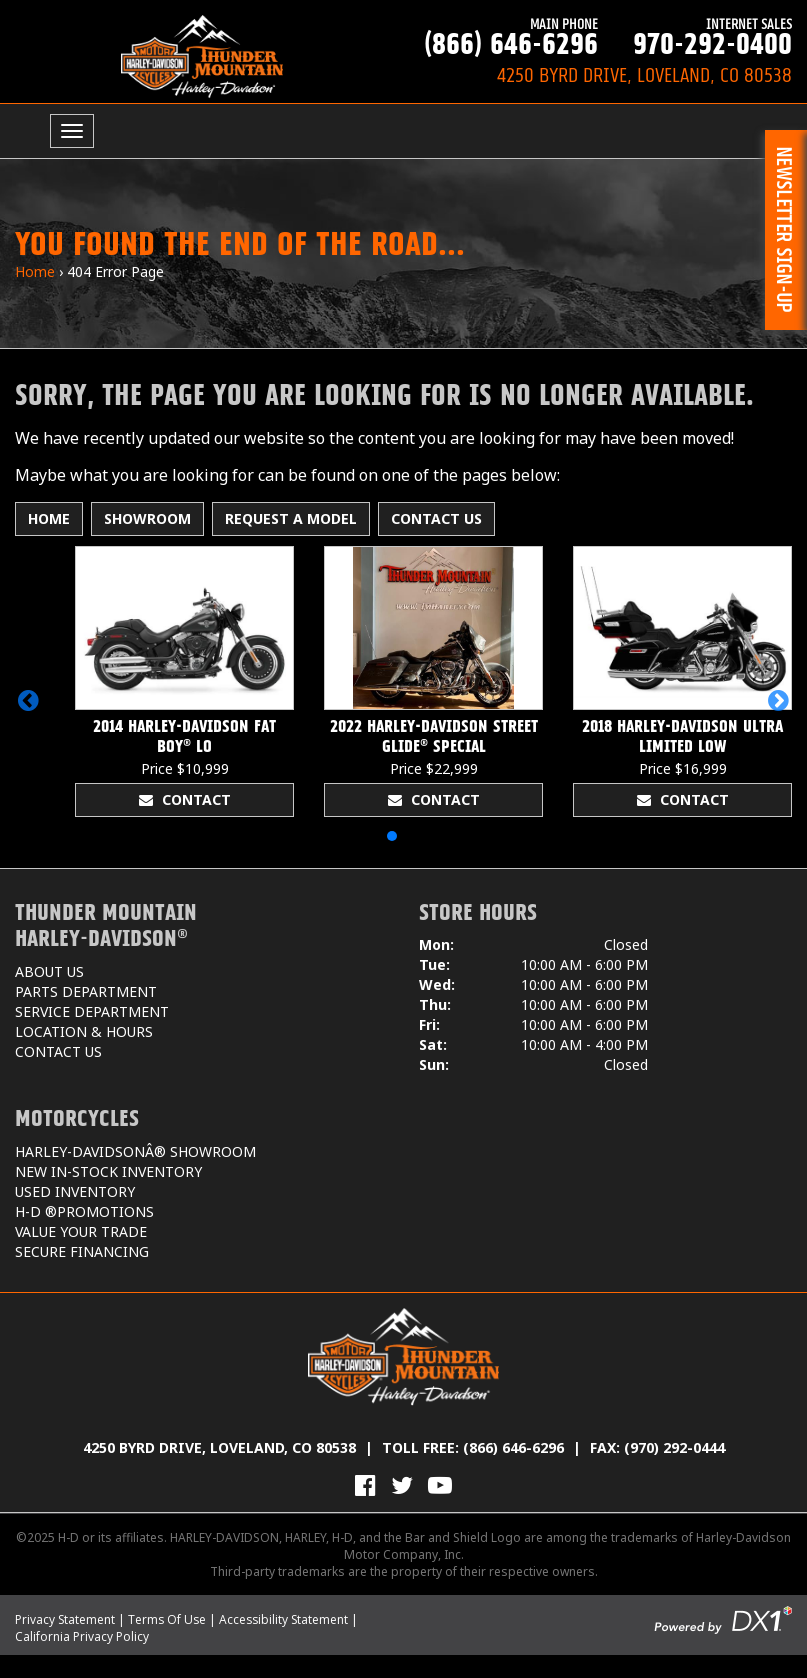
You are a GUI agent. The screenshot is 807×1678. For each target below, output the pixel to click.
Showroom (147, 518)
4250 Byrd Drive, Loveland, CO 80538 (219, 1447)
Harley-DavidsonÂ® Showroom (135, 1151)
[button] (28, 700)
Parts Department (86, 991)
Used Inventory (75, 1191)
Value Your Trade (81, 1231)
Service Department (92, 1011)
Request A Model (291, 518)
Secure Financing (82, 1251)
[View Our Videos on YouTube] (440, 1485)
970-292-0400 (695, 37)
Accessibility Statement (283, 1619)
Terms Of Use (167, 1619)
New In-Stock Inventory (108, 1171)
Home (35, 271)
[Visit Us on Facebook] (365, 1485)
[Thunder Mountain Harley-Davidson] (202, 56)
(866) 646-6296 (501, 37)
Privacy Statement (65, 1619)
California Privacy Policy (82, 1636)
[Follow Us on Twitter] (402, 1485)
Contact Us (436, 518)
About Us (49, 971)
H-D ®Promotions (84, 1211)
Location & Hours (84, 1031)
